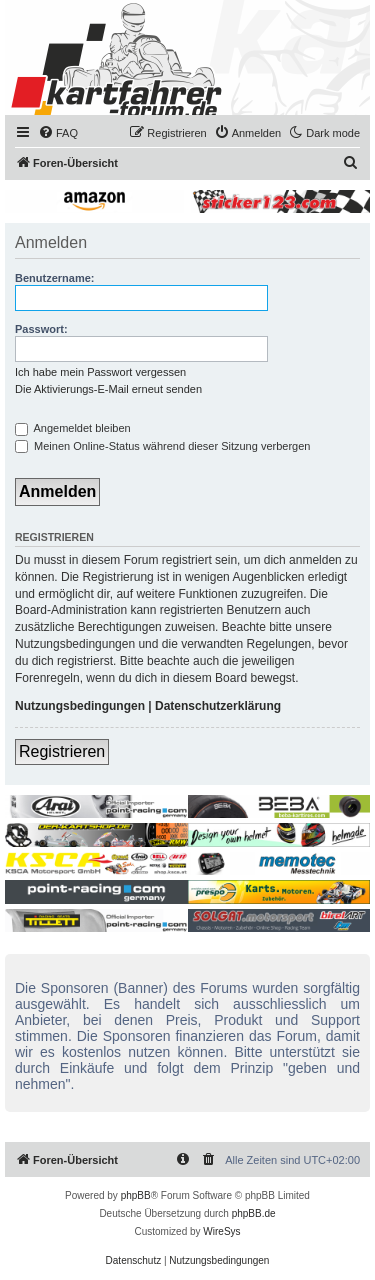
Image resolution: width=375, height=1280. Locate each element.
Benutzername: (54, 278)
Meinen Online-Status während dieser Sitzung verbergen (162, 446)
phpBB (136, 1195)
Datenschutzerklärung (218, 706)
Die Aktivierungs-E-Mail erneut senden (108, 389)
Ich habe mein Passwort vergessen (100, 372)
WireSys (221, 1231)
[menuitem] (58, 133)
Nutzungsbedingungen (80, 706)
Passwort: (41, 329)
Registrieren (62, 751)
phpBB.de (254, 1213)
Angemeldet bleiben (73, 428)
